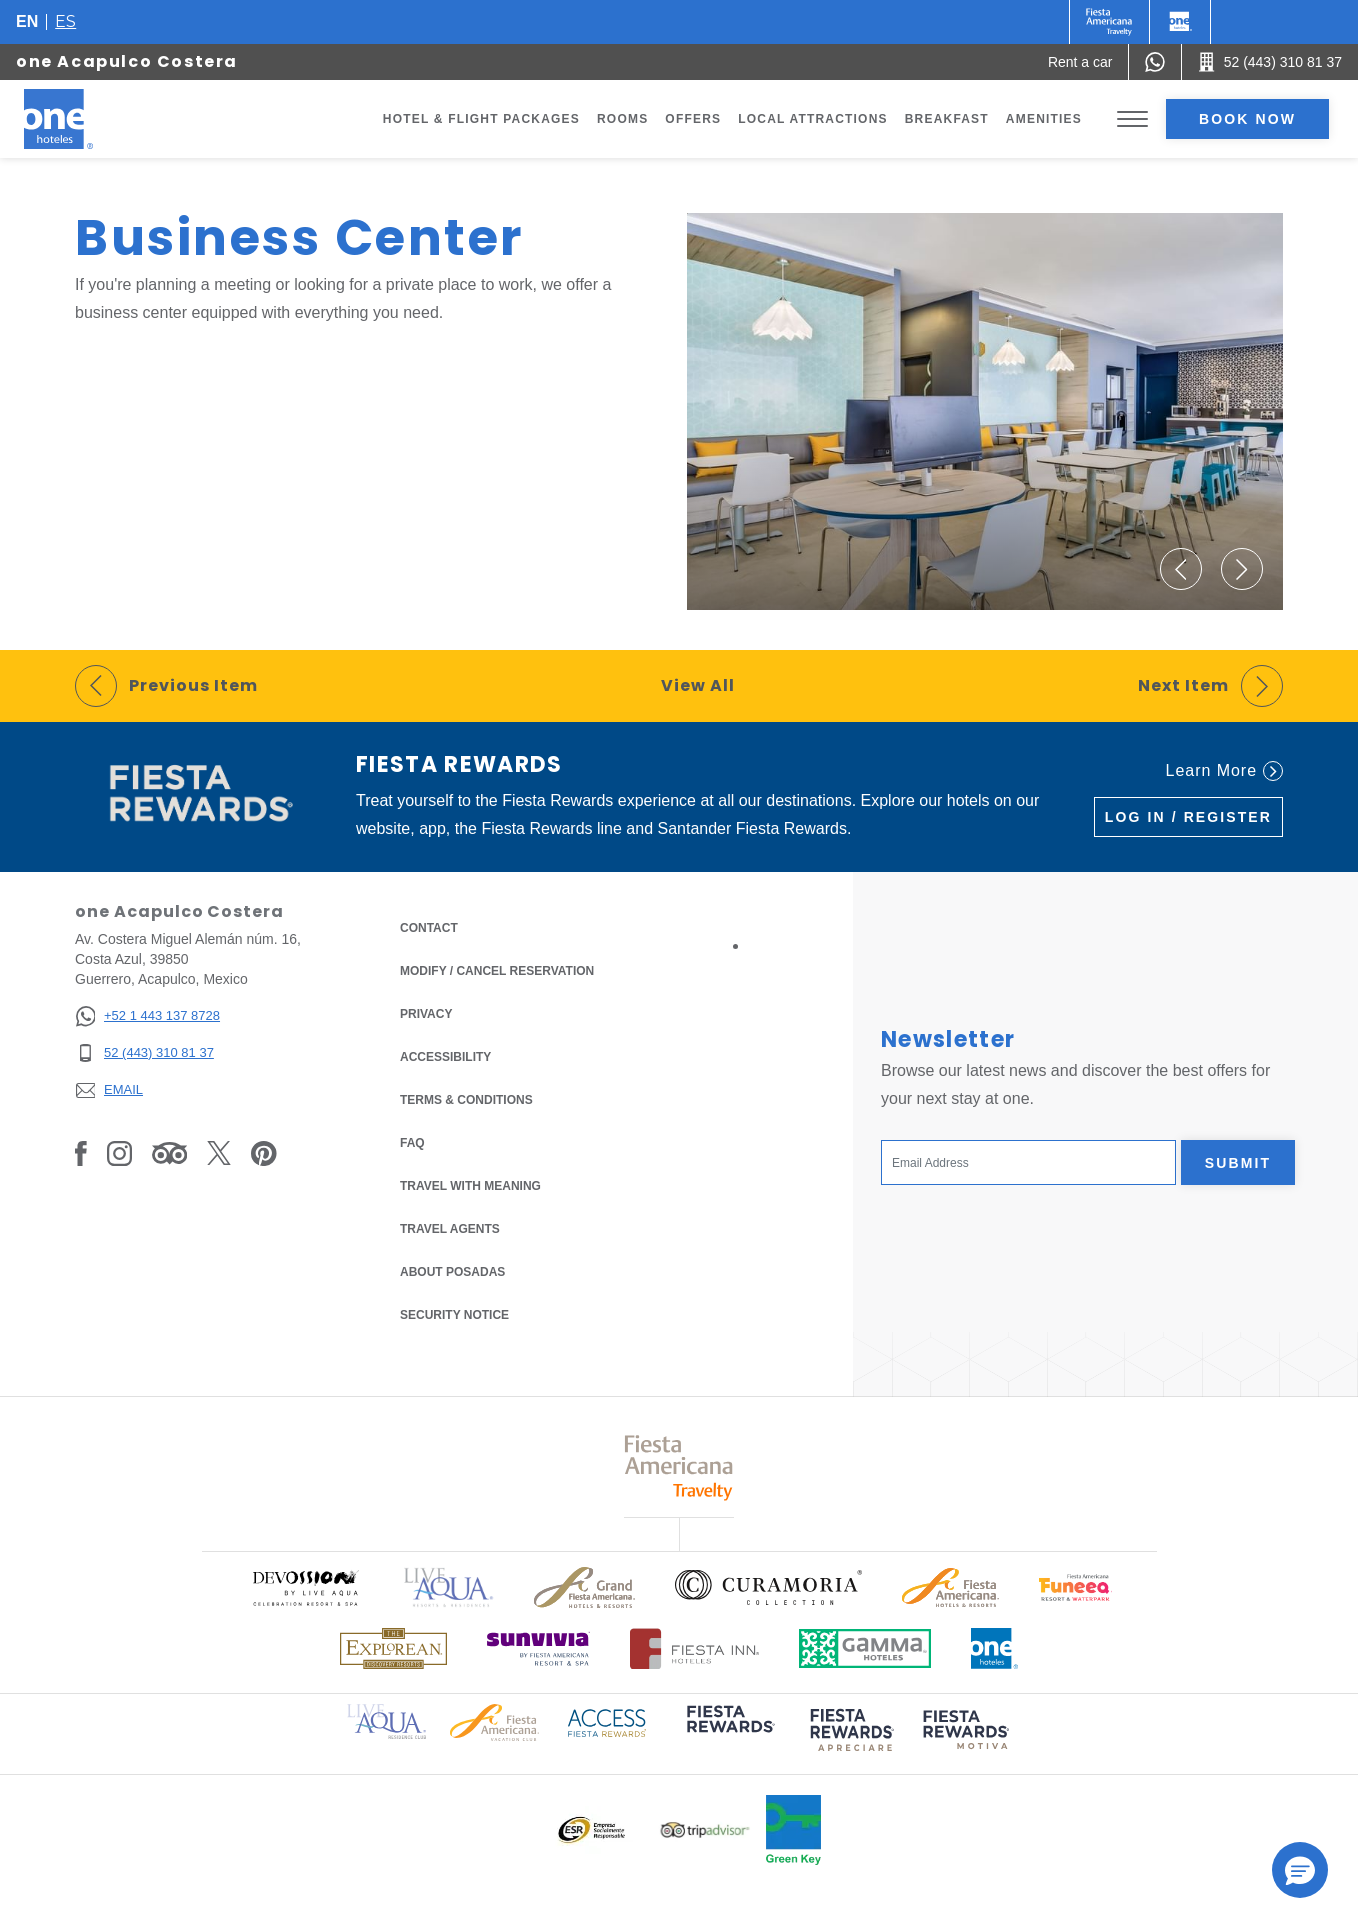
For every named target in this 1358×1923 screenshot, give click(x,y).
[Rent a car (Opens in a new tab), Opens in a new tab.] (1080, 62)
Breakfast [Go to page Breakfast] (947, 119)
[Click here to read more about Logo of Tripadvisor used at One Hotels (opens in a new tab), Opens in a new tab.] (705, 1830)
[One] (1180, 22)
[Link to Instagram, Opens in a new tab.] (119, 1153)
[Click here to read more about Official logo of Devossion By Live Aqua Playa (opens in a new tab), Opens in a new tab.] (305, 1587)
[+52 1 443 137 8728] (147, 1016)
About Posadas (452, 1272)
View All (698, 685)
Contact (429, 928)
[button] (1181, 569)
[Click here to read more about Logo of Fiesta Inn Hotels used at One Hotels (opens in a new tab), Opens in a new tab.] (694, 1648)
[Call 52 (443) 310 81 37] (1270, 62)
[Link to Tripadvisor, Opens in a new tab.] (169, 1153)
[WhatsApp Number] (1155, 62)
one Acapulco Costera (127, 61)
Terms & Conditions (466, 1098)
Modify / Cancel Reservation (497, 971)
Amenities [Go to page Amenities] (1044, 119)
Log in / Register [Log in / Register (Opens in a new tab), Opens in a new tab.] (1188, 817)
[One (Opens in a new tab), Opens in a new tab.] (1109, 22)
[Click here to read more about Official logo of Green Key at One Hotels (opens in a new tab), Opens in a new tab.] (793, 1830)
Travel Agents (450, 1229)
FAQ (412, 1143)
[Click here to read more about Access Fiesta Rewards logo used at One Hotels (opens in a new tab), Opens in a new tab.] (607, 1721)
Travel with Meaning (470, 1186)
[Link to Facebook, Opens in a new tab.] (81, 1153)
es (65, 21)
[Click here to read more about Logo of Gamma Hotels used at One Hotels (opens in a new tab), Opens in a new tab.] (865, 1648)
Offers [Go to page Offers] (693, 119)
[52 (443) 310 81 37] (147, 1053)
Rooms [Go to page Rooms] (622, 119)
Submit (1238, 1163)
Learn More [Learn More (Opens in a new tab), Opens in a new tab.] (1224, 771)
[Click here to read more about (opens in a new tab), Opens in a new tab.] (729, 1732)
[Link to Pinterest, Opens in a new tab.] (264, 1153)
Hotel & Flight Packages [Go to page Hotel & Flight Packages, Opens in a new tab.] (481, 119)
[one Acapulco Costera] (82, 119)
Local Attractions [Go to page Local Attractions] (813, 119)
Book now (1247, 119)
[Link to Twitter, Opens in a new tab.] (219, 1153)
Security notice (454, 1315)
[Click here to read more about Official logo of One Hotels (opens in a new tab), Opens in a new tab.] (995, 1648)
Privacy (426, 1012)
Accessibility (445, 1057)
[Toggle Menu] (1132, 119)
